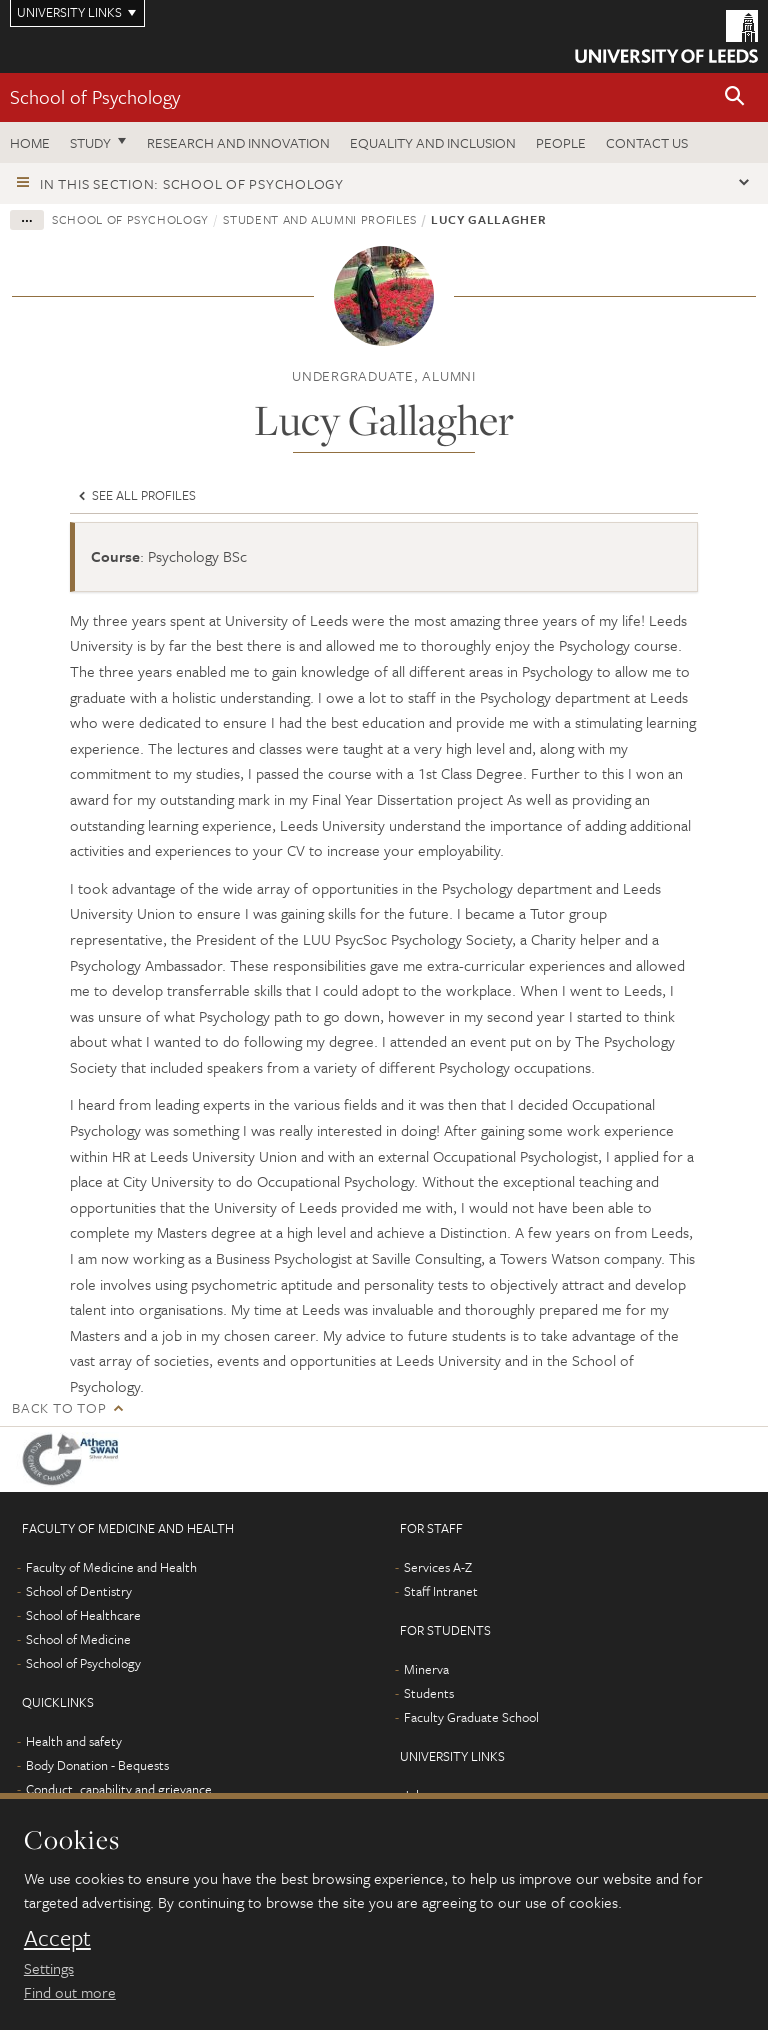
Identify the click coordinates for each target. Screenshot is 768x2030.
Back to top (59, 1407)
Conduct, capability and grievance (119, 1789)
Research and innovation (238, 142)
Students (429, 1693)
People (561, 142)
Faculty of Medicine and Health (111, 1567)
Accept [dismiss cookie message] (57, 1938)
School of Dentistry (79, 1591)
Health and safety (74, 1741)
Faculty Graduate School (471, 1717)
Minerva (426, 1669)
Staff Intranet (441, 1591)
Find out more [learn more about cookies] (70, 1992)
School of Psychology (95, 96)
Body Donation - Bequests (97, 1765)
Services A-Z (438, 1567)
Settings (49, 1968)
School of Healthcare (83, 1615)
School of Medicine (78, 1639)
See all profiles (135, 495)
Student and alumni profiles (320, 219)
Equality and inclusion (433, 142)
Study (90, 142)
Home (30, 142)
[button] (735, 97)
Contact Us (647, 142)
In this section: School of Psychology (192, 183)
